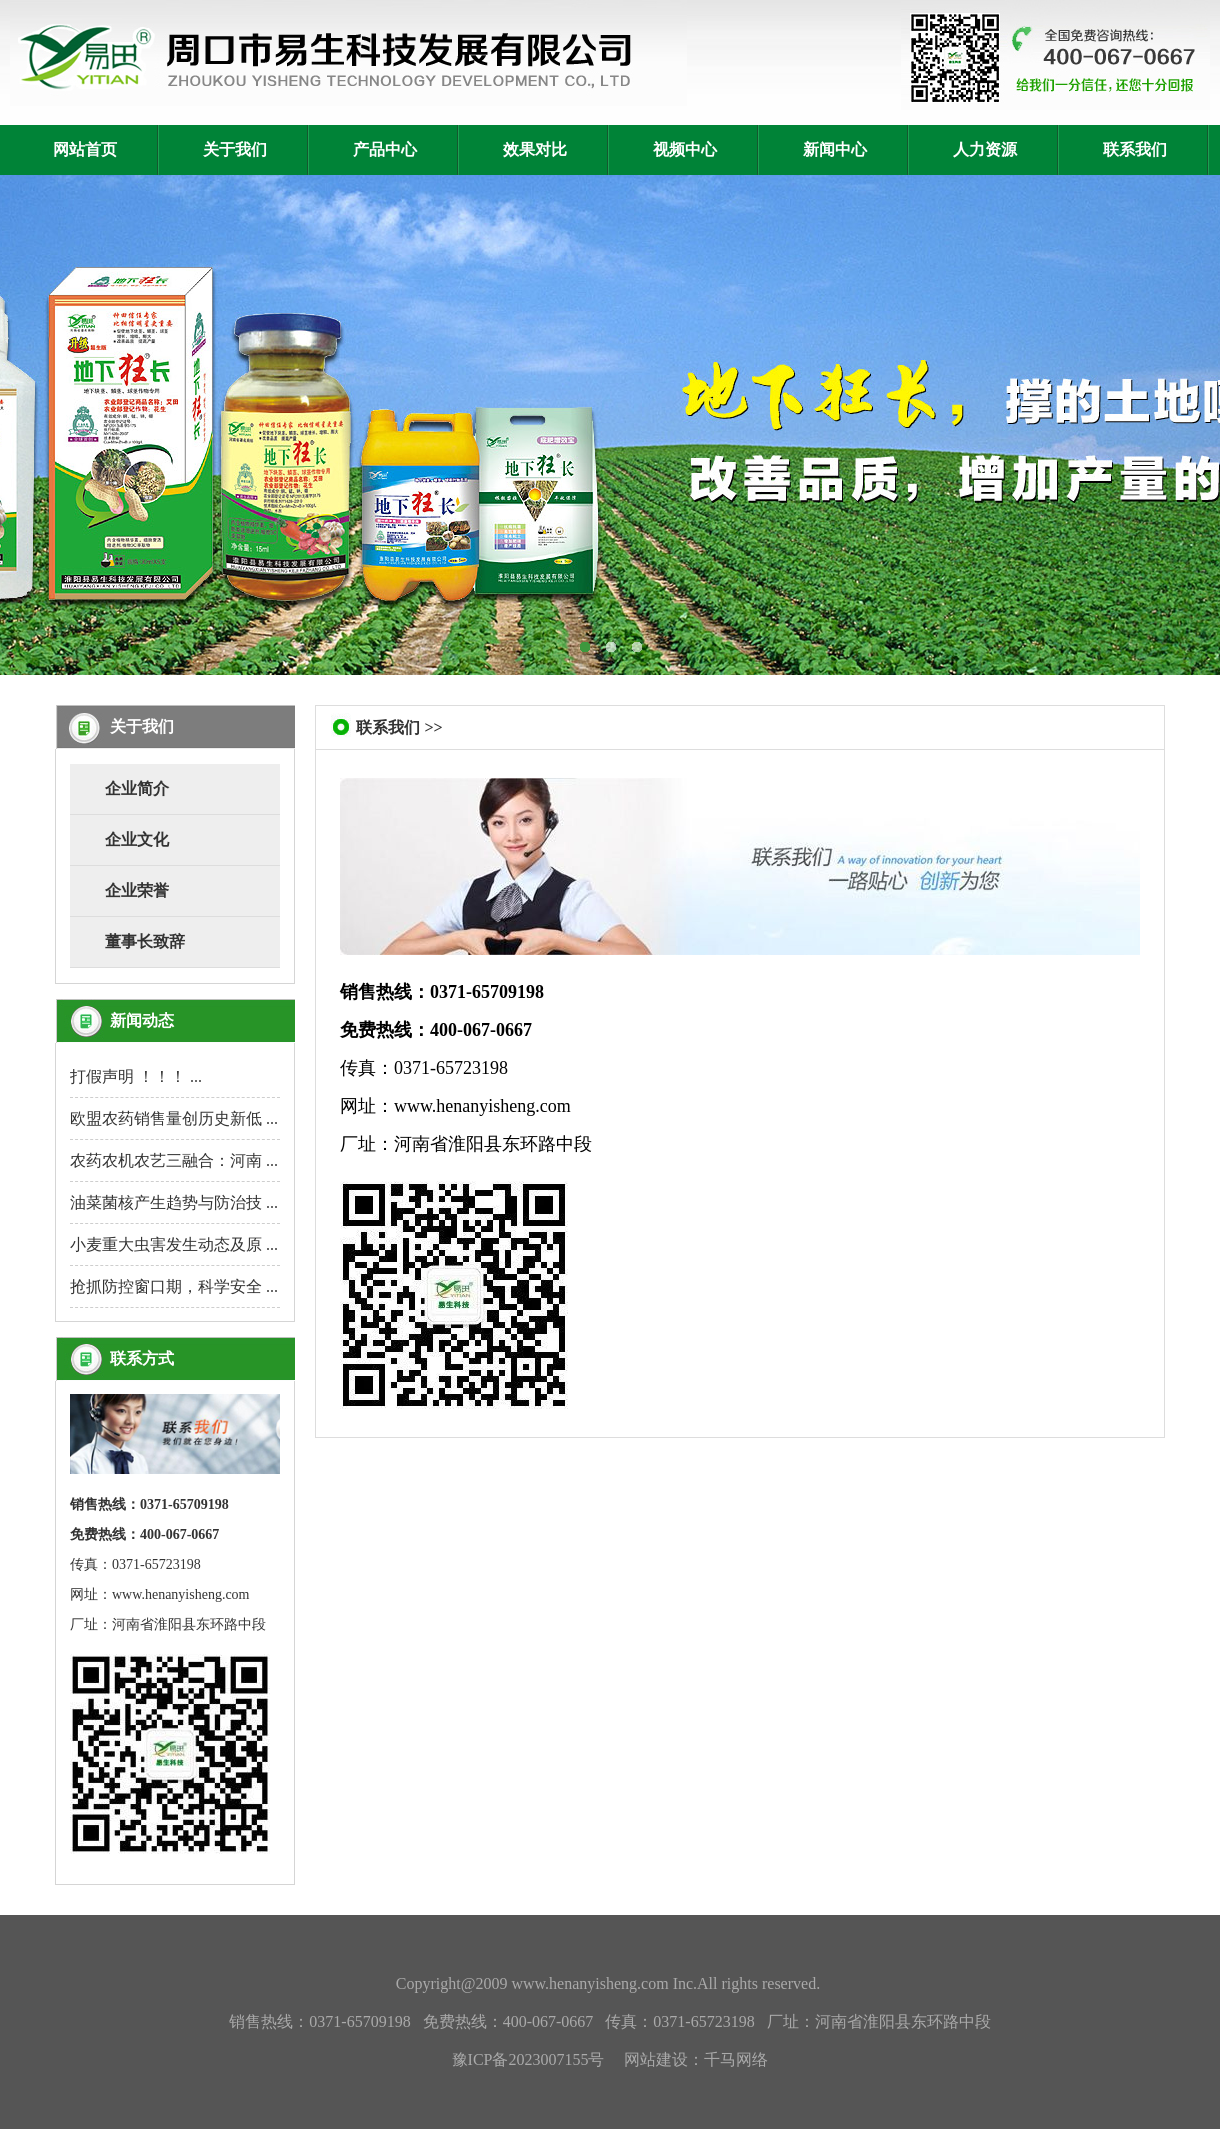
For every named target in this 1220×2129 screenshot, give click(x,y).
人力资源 (985, 149)
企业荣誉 (137, 890)
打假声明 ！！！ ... (136, 1076)
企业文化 (137, 839)
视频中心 (685, 149)
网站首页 (85, 149)
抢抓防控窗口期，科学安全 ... (174, 1286)
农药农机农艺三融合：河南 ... (174, 1160)
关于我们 (235, 149)
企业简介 (137, 788)
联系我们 (1135, 149)
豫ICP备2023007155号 (528, 2059)
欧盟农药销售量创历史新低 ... (174, 1118)
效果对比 (535, 149)
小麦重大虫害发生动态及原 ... (174, 1244)
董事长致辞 (145, 941)
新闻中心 (835, 149)
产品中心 (385, 149)
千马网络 (736, 2059)
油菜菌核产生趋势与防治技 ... (174, 1202)
